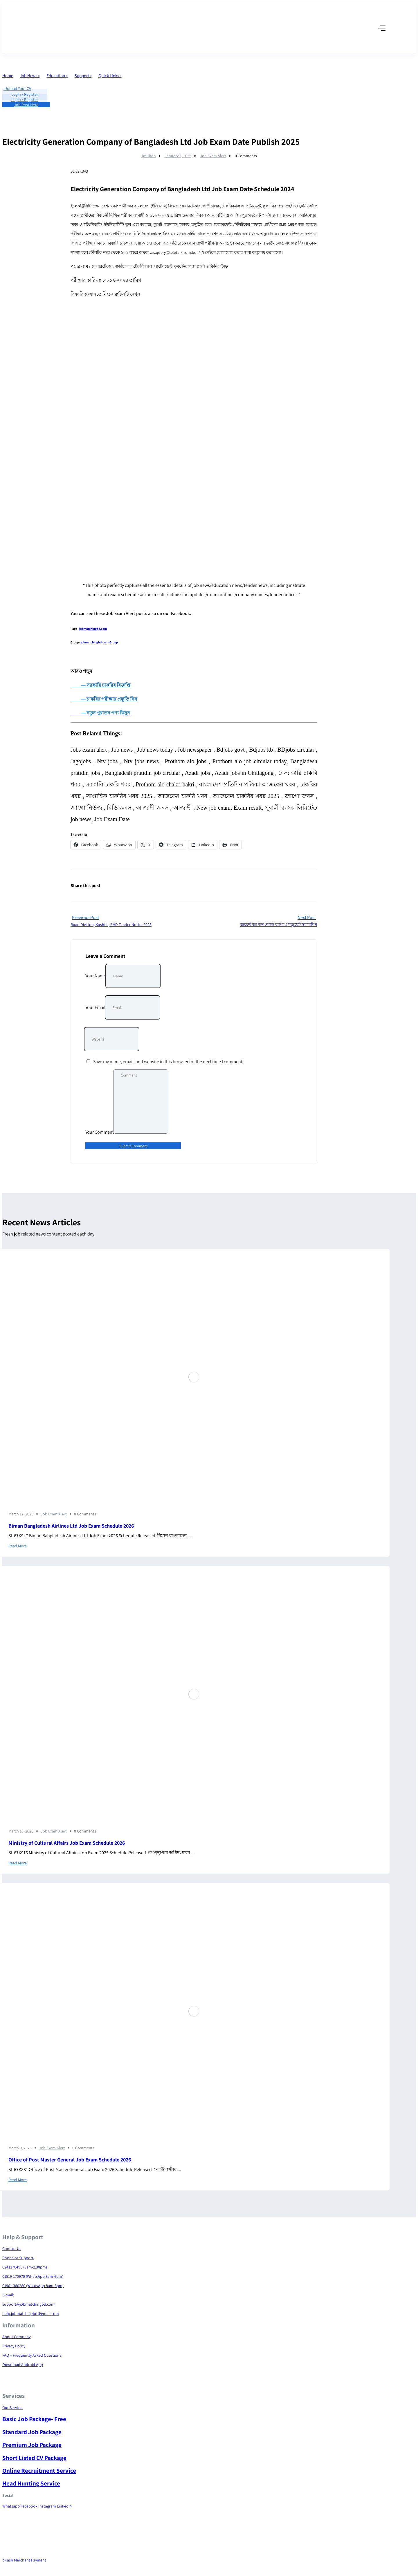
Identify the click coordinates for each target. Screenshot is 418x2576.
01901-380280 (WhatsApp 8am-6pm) (33, 2285)
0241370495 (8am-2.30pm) (24, 2267)
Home (7, 75)
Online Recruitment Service (39, 2470)
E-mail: (8, 2295)
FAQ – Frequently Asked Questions (31, 2355)
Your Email (95, 1007)
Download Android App (22, 2364)
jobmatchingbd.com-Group (99, 642)
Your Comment (99, 1132)
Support (83, 75)
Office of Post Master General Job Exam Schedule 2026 (69, 2159)
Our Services (12, 2407)
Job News (30, 75)
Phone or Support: (18, 2257)
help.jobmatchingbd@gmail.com (30, 2313)
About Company (16, 2336)
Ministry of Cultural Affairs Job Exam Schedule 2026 (66, 1842)
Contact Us (11, 2248)
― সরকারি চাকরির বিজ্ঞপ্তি (100, 685)
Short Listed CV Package (34, 2458)
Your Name (95, 976)
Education (57, 75)
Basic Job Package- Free (34, 2419)
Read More (17, 1546)
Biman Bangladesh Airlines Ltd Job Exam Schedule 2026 (71, 1525)
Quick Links (110, 75)
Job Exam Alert (213, 155)
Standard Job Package (32, 2432)
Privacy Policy (13, 2346)
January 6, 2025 (178, 155)
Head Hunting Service (31, 2483)
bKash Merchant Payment (24, 2560)
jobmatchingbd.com (93, 629)
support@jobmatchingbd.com (28, 2304)
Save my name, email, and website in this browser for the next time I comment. (168, 1062)
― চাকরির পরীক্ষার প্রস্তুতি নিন (108, 699)
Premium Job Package (32, 2445)
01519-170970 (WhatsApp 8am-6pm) (32, 2276)
